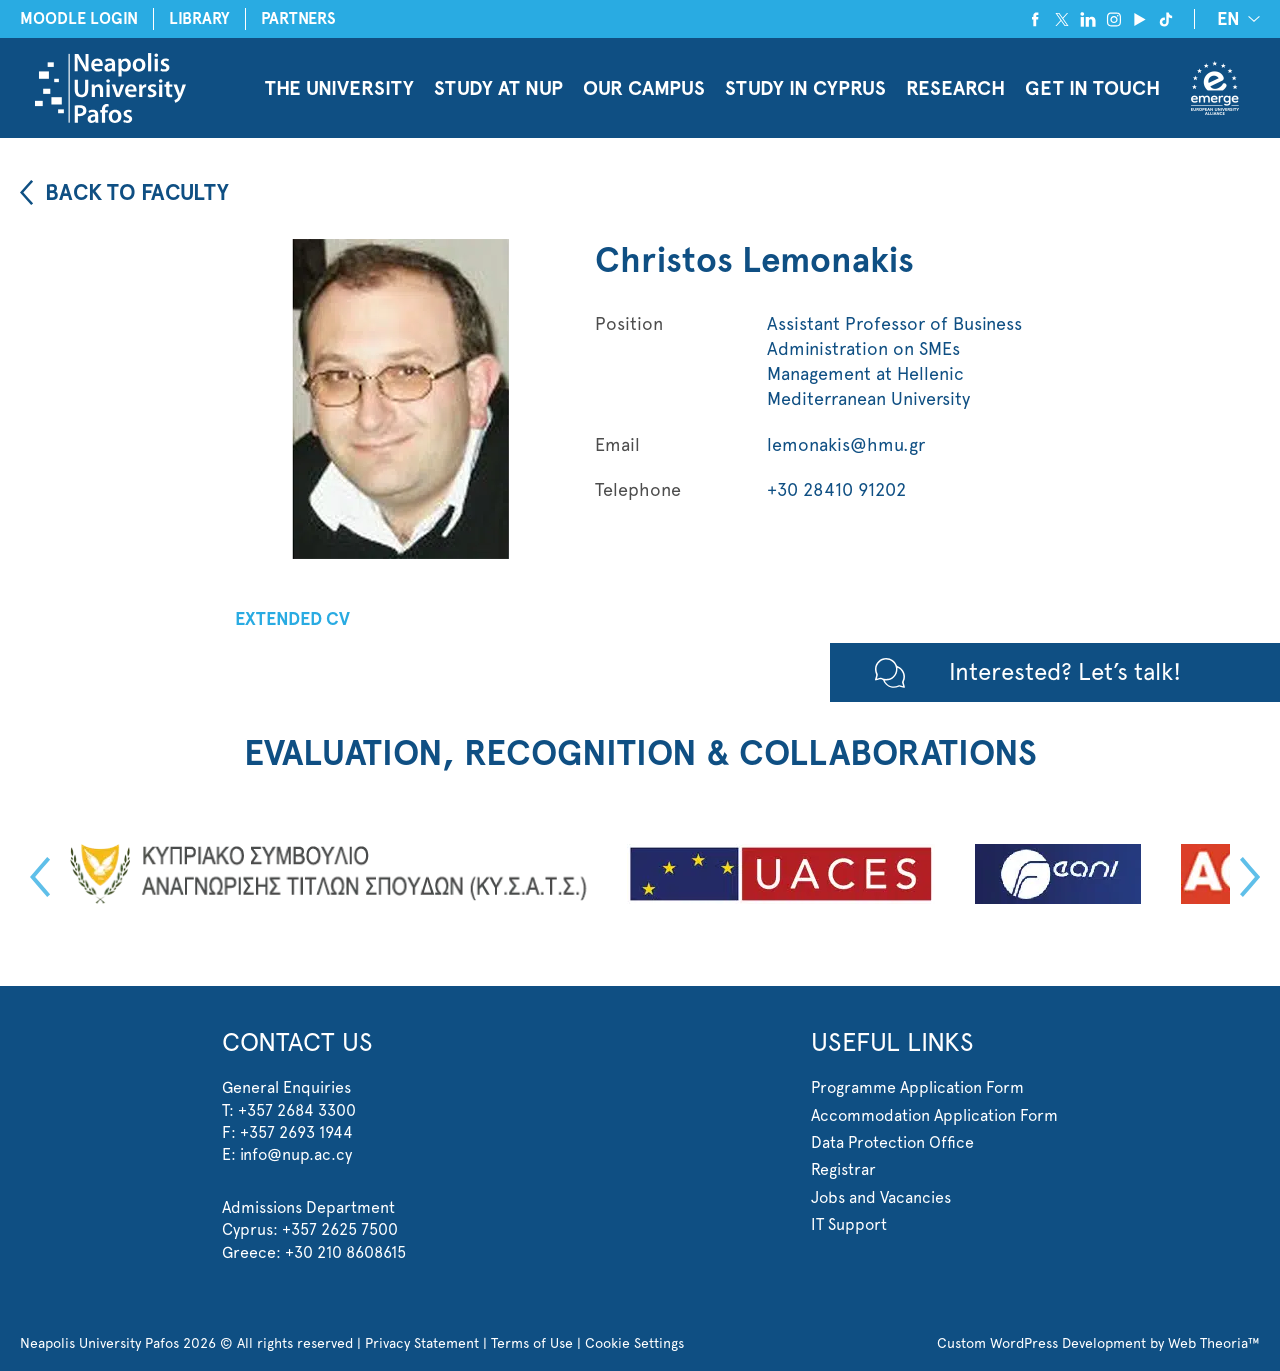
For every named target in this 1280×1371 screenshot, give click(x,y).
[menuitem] (1235, 18)
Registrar (843, 1169)
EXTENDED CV (292, 619)
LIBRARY (199, 18)
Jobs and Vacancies (881, 1197)
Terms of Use (532, 1343)
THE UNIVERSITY (339, 88)
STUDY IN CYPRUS (805, 88)
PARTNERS (298, 18)
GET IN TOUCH (1092, 88)
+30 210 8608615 (345, 1252)
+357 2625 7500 (340, 1229)
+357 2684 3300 (297, 1110)
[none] (1235, 18)
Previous (35, 877)
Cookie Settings (634, 1343)
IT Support (849, 1224)
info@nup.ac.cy (296, 1154)
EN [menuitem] (1228, 20)
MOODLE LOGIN (79, 18)
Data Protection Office (892, 1142)
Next (1245, 877)
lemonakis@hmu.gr (846, 444)
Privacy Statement (422, 1343)
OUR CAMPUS (644, 88)
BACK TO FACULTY (137, 192)
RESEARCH (955, 88)
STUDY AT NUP (498, 88)
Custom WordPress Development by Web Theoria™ (1098, 1343)
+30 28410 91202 (836, 489)
